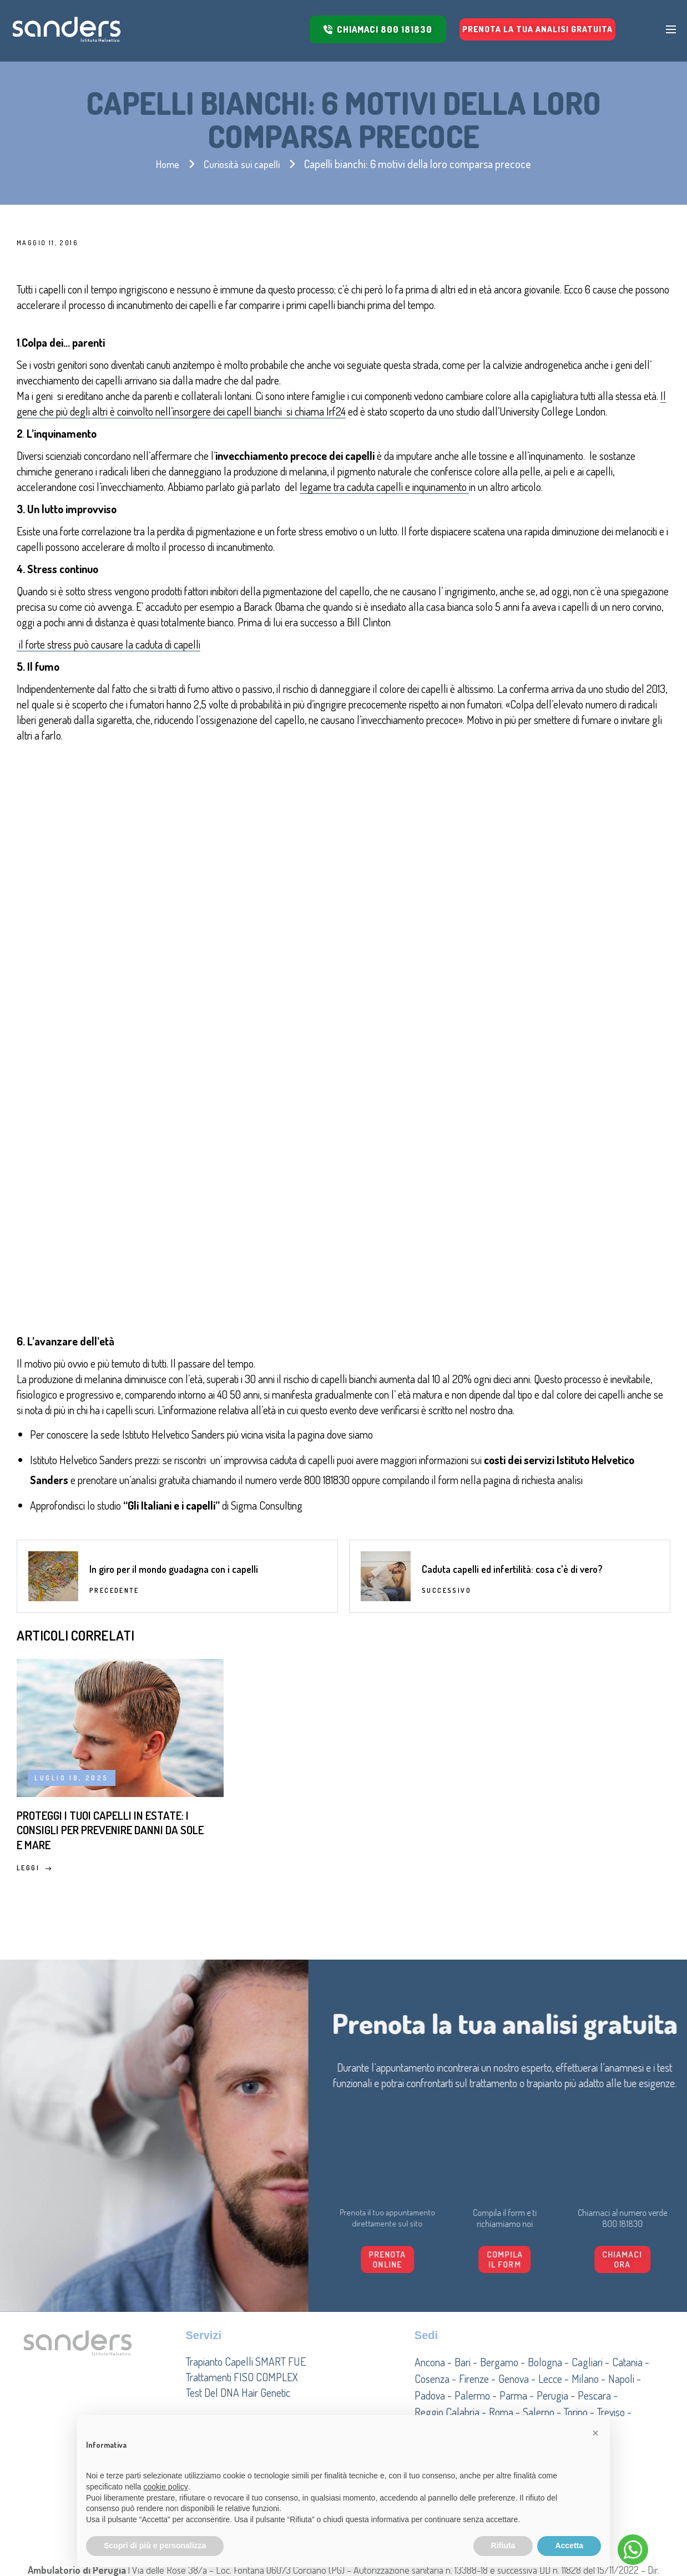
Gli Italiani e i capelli (171, 1305)
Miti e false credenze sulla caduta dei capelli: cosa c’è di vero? (329, 1657)
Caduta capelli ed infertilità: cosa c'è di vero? (512, 1380)
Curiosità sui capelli (243, 163)
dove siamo (351, 1234)
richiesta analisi (552, 1279)
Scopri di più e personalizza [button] (155, 2545)
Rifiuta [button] (503, 2545)
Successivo (446, 1402)
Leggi (34, 1717)
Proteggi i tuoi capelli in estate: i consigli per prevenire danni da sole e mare (99, 1666)
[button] (595, 2433)
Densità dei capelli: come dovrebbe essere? (543, 1648)
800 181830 (327, 1279)
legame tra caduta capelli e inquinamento (384, 486)
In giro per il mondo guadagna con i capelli (173, 1380)
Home (164, 163)
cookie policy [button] (166, 2486)
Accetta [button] (569, 2545)
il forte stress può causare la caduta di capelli (108, 644)
